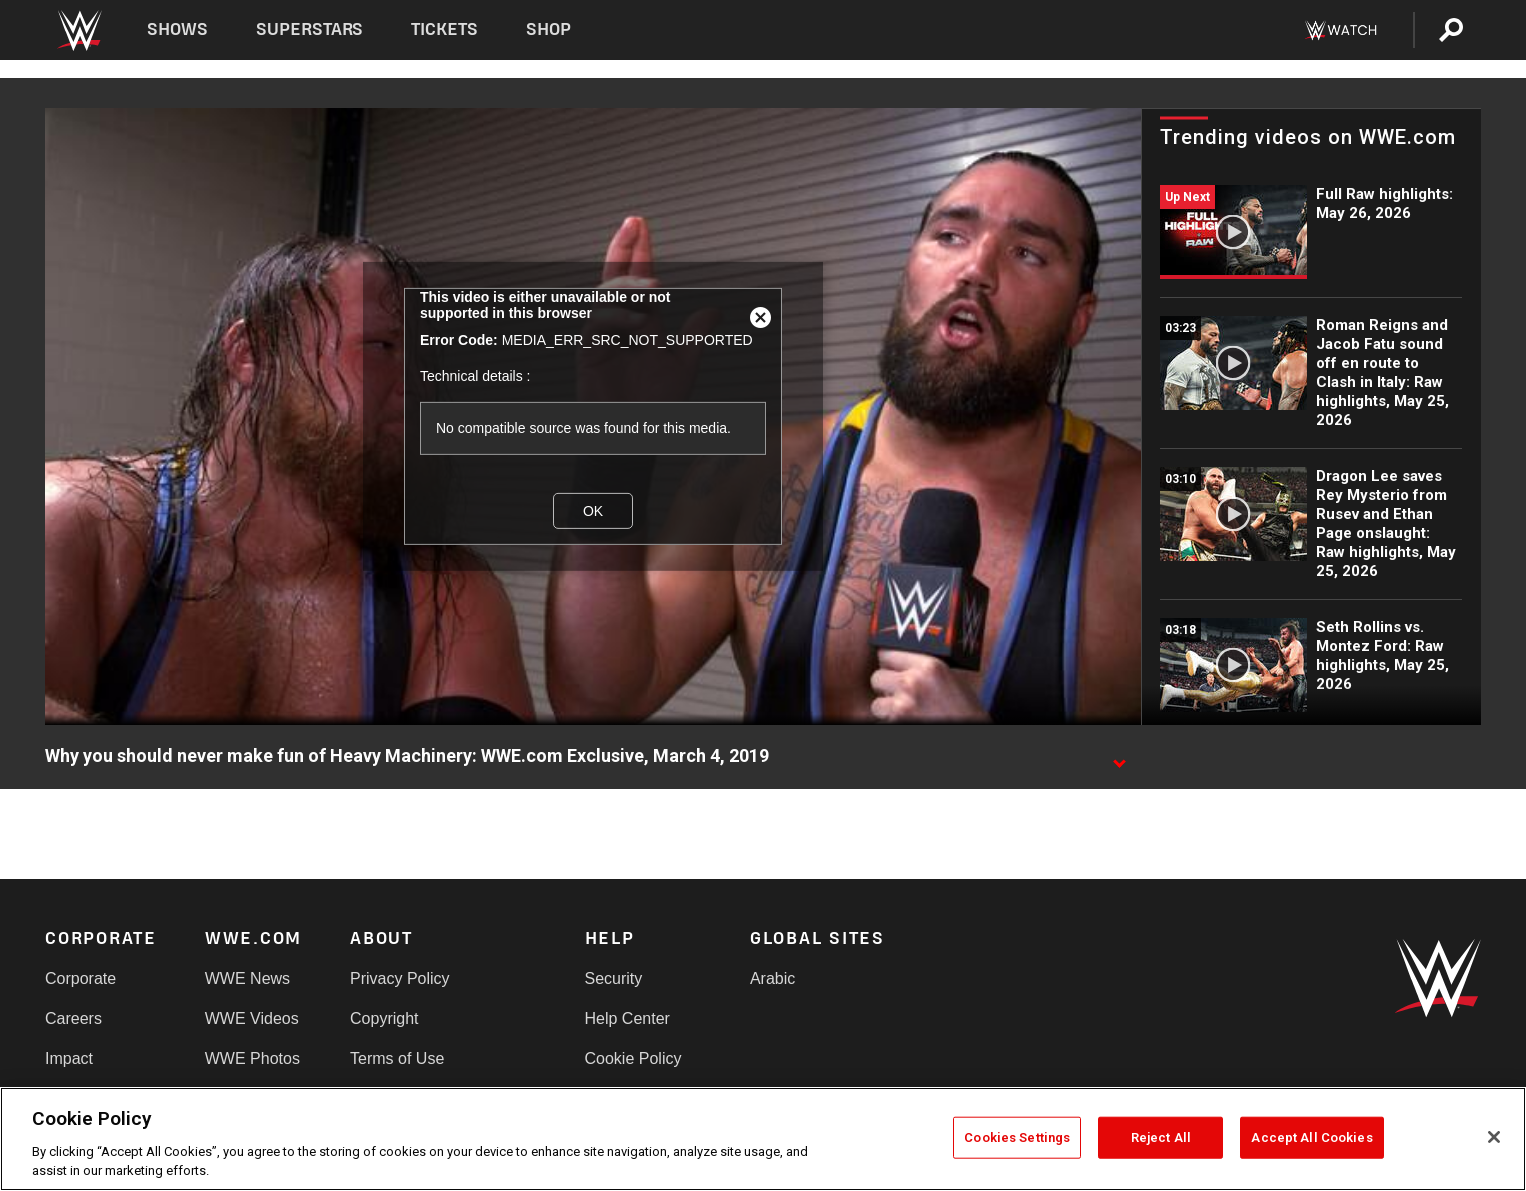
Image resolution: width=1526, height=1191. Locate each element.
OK (593, 511)
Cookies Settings (1017, 1137)
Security (614, 978)
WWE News (247, 978)
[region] (763, 1139)
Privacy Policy (400, 978)
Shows (177, 29)
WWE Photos (252, 1058)
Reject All (1161, 1137)
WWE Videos (252, 1018)
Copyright (384, 1018)
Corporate (80, 978)
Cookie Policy (633, 1058)
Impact (69, 1058)
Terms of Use (397, 1058)
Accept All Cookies (1311, 1137)
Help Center (627, 1018)
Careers (73, 1018)
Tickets (444, 29)
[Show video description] (1119, 757)
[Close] (1494, 1137)
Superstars (310, 29)
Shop (548, 29)
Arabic (772, 978)
